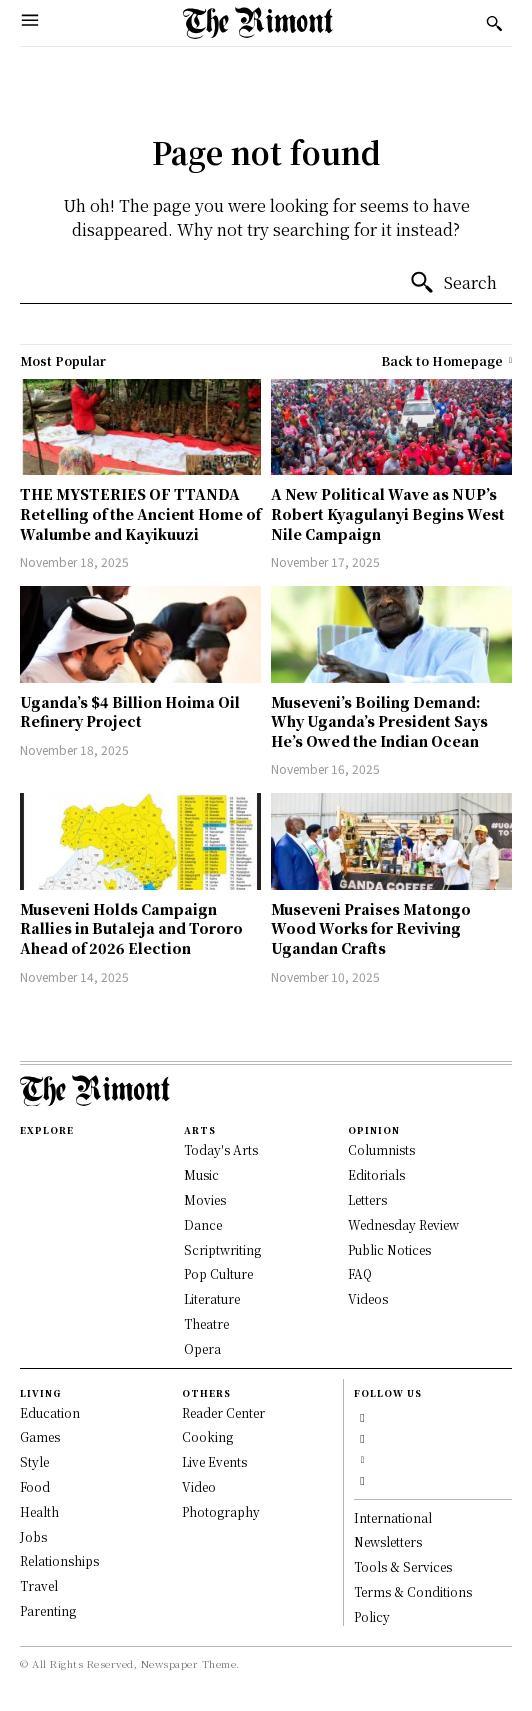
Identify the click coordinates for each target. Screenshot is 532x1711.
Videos (368, 1298)
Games (40, 1436)
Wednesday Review (403, 1224)
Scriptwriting (222, 1249)
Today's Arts (221, 1149)
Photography (221, 1511)
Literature (212, 1298)
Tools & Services (403, 1566)
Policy (372, 1616)
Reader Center (223, 1412)
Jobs (33, 1536)
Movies (205, 1199)
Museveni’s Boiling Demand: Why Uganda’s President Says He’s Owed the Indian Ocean (379, 721)
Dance (203, 1224)
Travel (39, 1585)
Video (199, 1486)
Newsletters (388, 1541)
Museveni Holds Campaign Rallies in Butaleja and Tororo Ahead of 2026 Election (131, 928)
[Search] (453, 283)
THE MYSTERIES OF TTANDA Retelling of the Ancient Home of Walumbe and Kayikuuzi (140, 513)
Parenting (48, 1610)
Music (201, 1174)
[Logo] (258, 23)
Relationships (59, 1560)
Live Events (214, 1461)
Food (35, 1486)
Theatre (206, 1323)
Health (39, 1511)
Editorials (376, 1174)
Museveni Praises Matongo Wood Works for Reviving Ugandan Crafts (371, 928)
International (393, 1517)
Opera (202, 1348)
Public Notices (389, 1249)
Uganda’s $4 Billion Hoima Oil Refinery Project (130, 712)
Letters (367, 1199)
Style (34, 1461)
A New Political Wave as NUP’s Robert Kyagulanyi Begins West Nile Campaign (388, 513)
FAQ (360, 1273)
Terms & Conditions (413, 1591)
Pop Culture (218, 1273)
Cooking (207, 1436)
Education (50, 1412)
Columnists (381, 1149)
